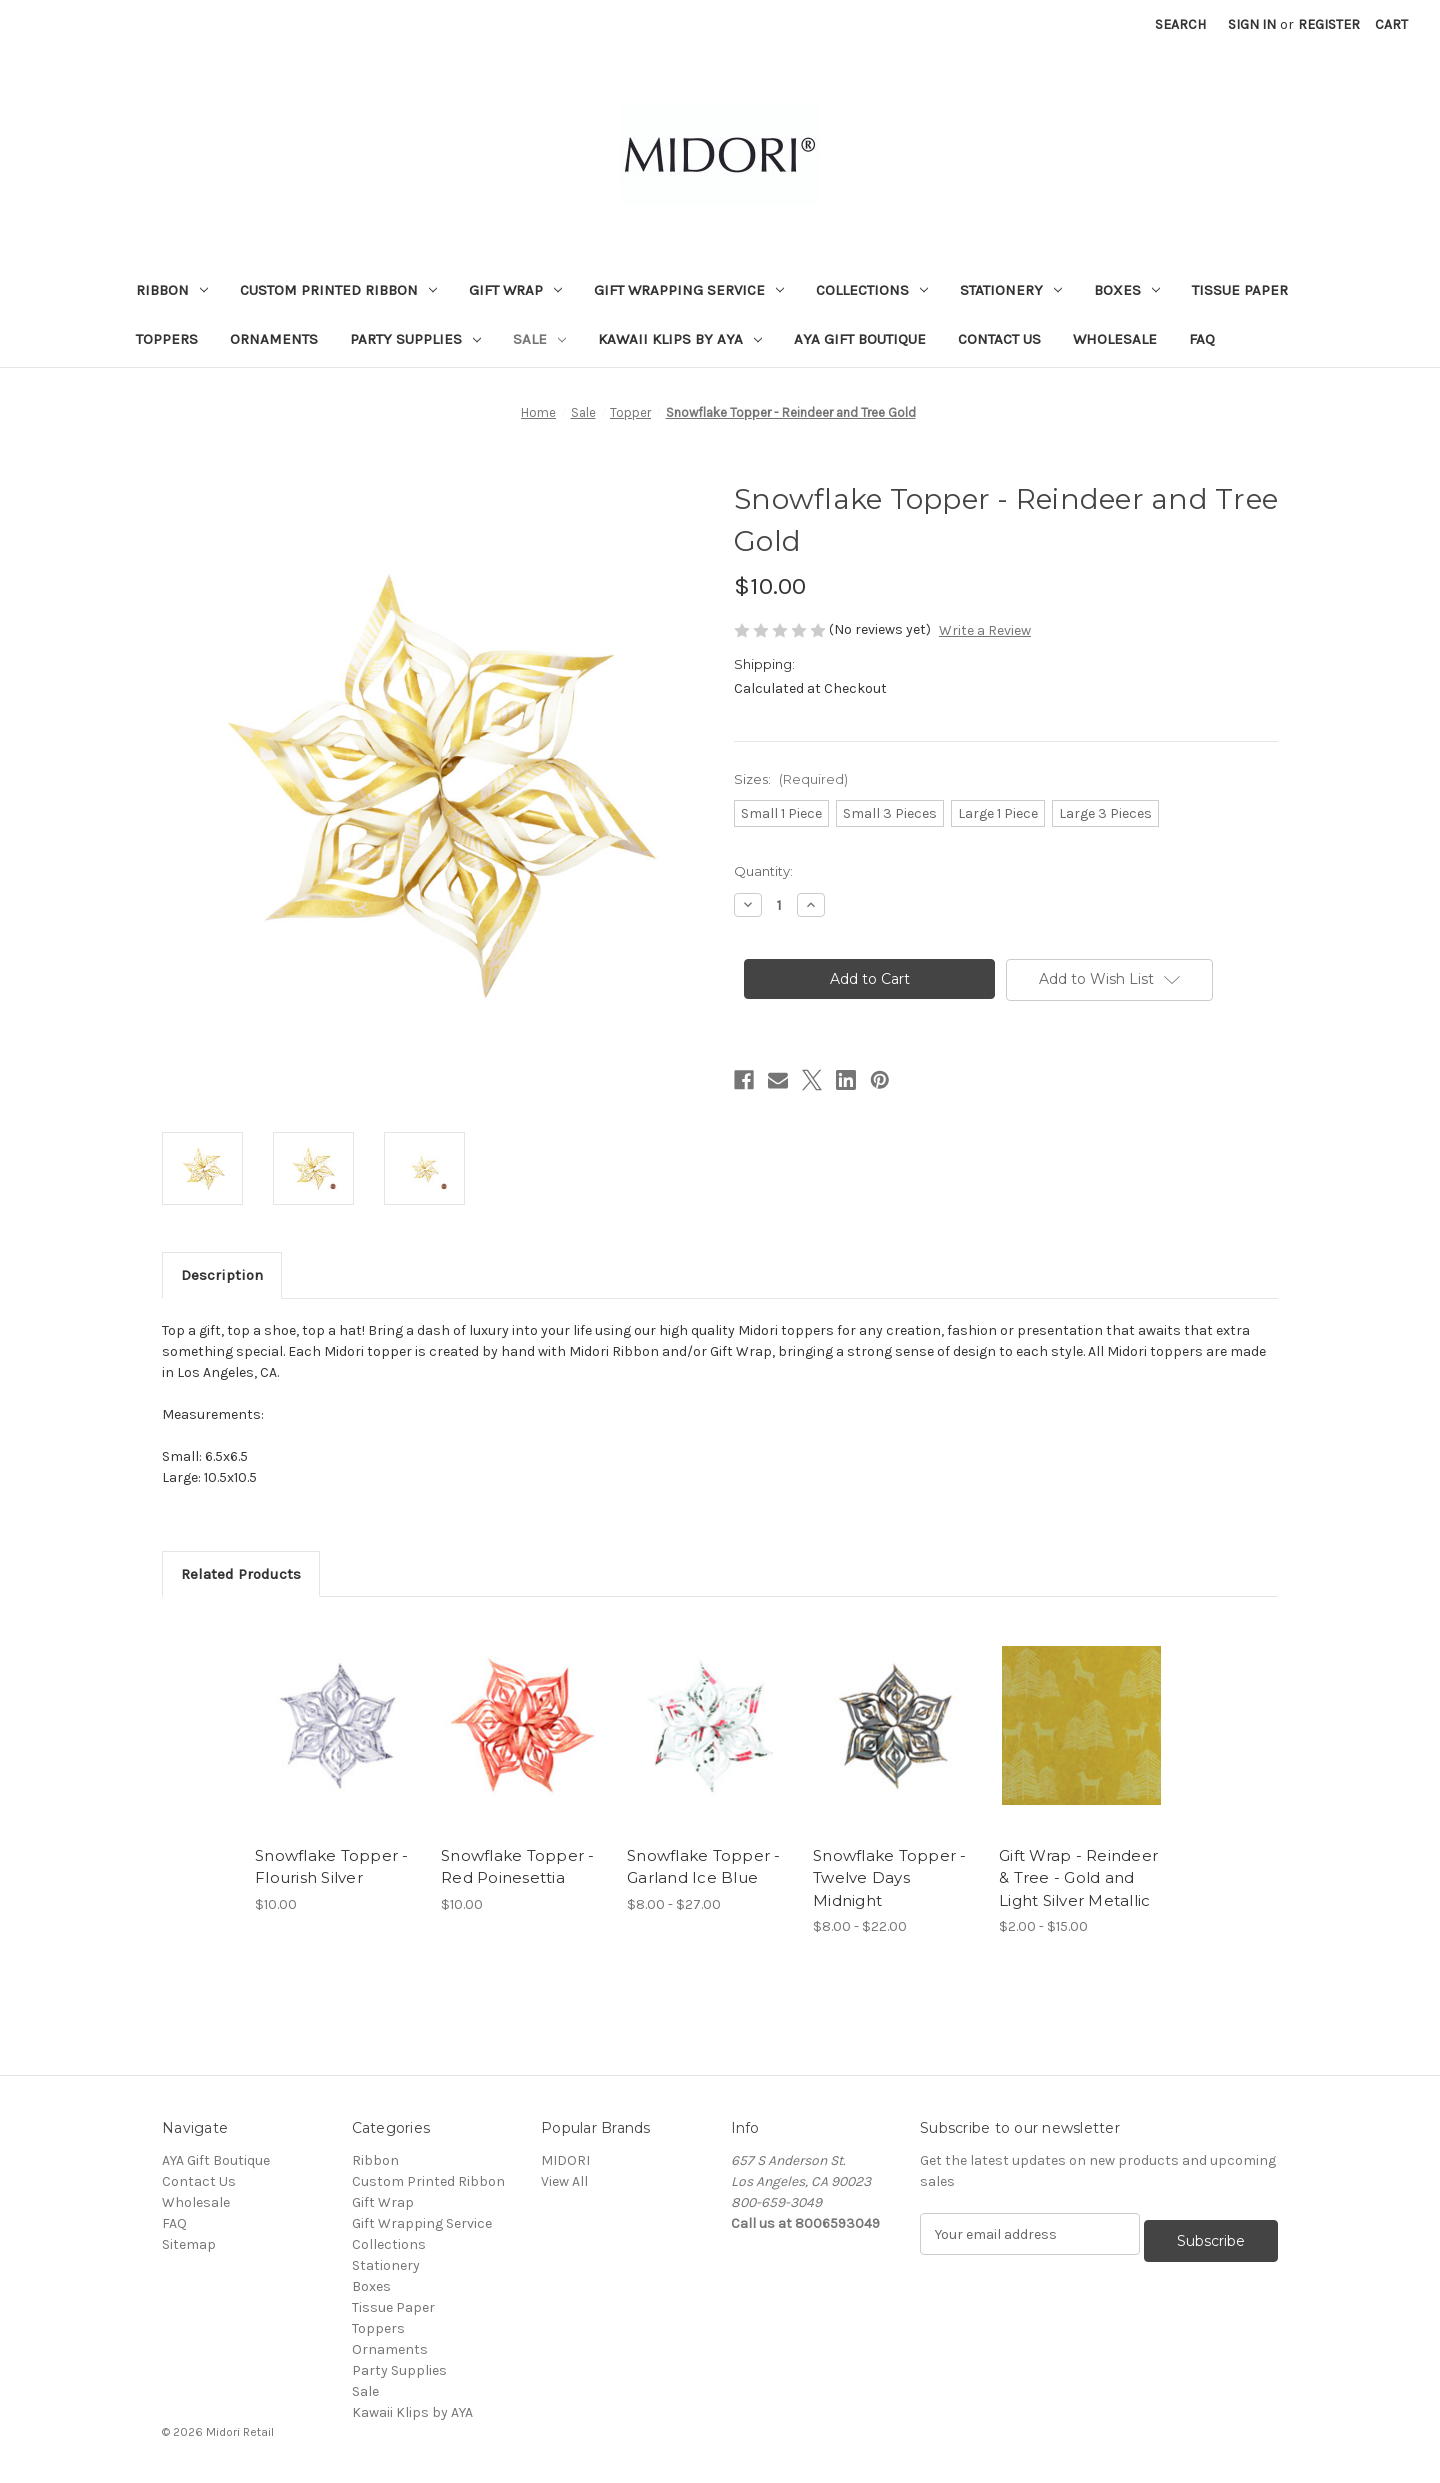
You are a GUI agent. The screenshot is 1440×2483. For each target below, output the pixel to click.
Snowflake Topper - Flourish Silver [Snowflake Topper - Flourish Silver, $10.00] (332, 1867)
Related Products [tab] (241, 1574)
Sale (539, 339)
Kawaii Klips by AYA (680, 339)
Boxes (1127, 290)
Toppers (167, 339)
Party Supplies (415, 339)
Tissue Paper (1240, 290)
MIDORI (565, 2160)
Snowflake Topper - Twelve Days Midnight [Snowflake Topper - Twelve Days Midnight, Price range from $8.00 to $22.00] (890, 1878)
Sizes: (791, 779)
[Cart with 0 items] (1391, 24)
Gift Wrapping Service (689, 290)
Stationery (1011, 290)
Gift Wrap (515, 290)
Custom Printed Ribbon (338, 290)
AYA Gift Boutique (860, 339)
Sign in (1252, 24)
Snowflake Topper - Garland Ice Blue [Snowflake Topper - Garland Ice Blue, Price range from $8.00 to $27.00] (704, 1867)
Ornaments (274, 339)
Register (1329, 24)
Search (1180, 24)
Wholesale (1115, 339)
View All (564, 2181)
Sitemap (189, 2244)
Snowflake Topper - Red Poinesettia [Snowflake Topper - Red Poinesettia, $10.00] (518, 1867)
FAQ (1202, 339)
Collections (872, 290)
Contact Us (999, 339)
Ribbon (172, 290)
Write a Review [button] (985, 630)
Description (222, 1275)
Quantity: (763, 871)
